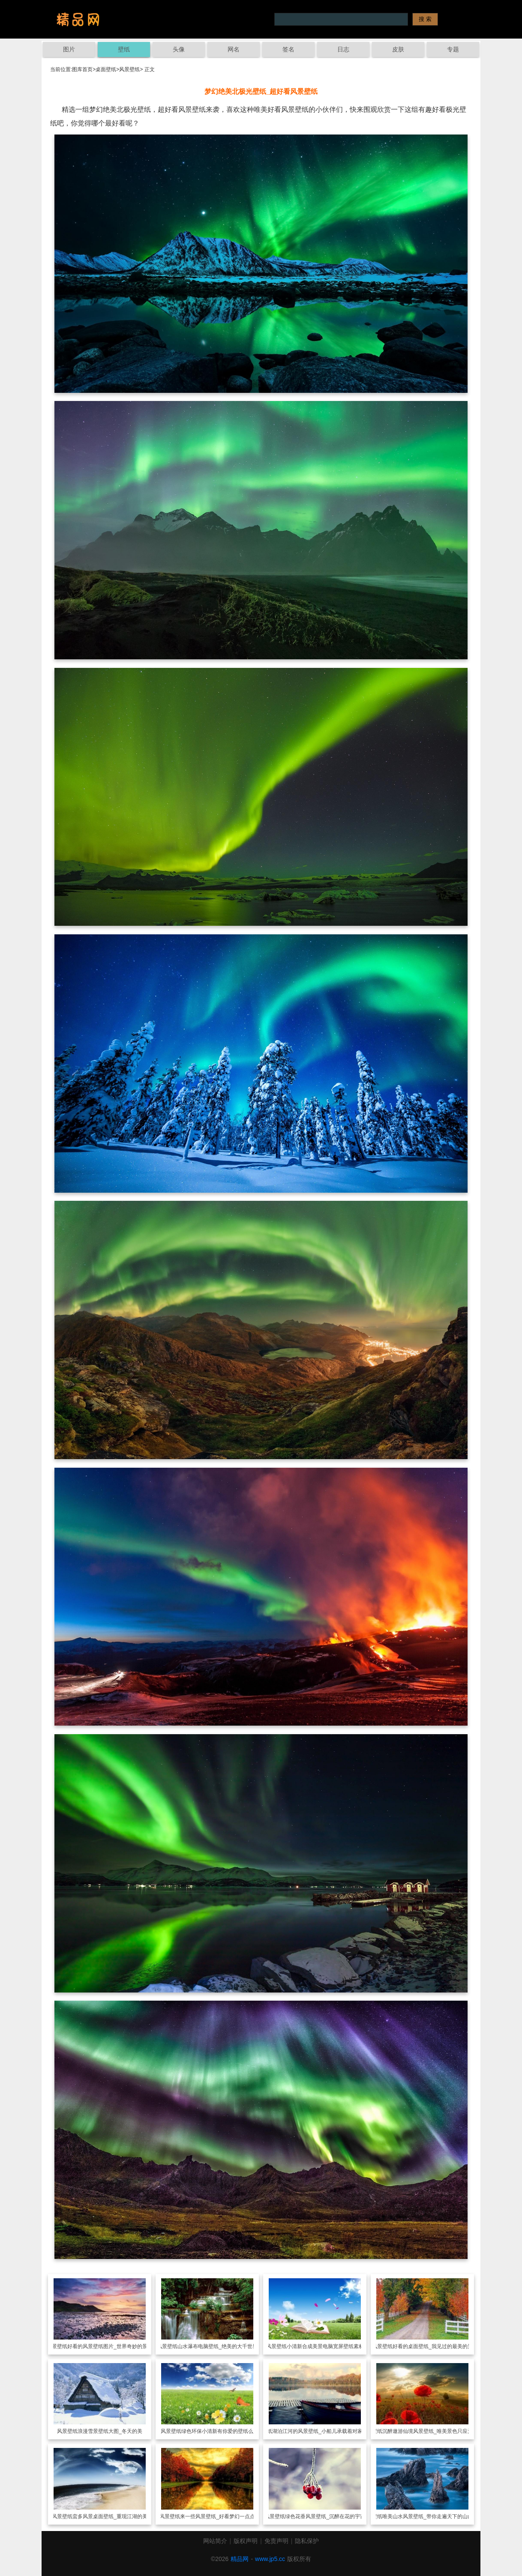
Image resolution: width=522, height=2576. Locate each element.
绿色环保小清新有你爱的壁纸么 (217, 2431)
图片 (69, 49)
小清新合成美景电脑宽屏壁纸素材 (325, 2346)
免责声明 (276, 2540)
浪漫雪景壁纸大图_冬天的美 (110, 2431)
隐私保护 (307, 2540)
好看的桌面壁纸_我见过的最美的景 (433, 2346)
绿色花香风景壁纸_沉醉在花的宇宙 (325, 2516)
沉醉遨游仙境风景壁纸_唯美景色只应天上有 (432, 2431)
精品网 (240, 2558)
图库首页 (82, 69)
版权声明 (246, 2540)
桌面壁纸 (106, 69)
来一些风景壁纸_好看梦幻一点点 (217, 2516)
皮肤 (398, 49)
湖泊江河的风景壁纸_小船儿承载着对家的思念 (325, 2431)
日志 (343, 49)
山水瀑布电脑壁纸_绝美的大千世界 (217, 2346)
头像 (179, 49)
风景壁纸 (129, 69)
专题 (453, 49)
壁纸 (124, 49)
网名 (234, 49)
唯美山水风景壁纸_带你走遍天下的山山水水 (432, 2516)
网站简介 (215, 2540)
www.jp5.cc (270, 2558)
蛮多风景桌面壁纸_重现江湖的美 (109, 2516)
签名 (288, 49)
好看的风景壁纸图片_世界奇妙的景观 (110, 2346)
